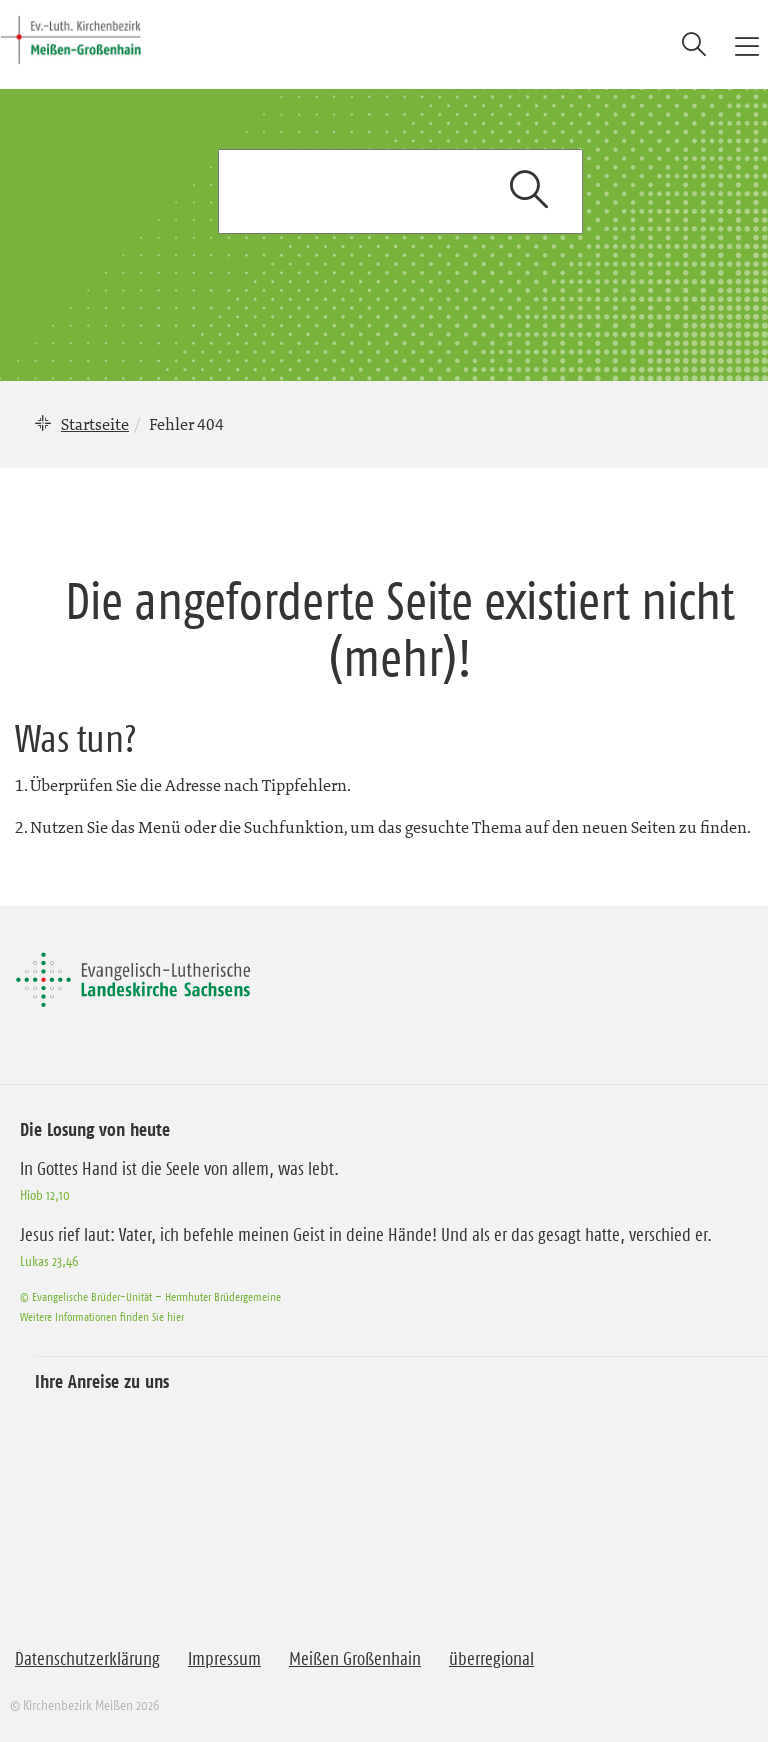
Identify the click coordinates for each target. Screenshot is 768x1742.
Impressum (224, 1659)
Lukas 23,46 (49, 1261)
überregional (491, 1659)
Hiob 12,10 (45, 1195)
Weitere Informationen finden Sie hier (102, 1316)
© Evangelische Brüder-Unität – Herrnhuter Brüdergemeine (150, 1296)
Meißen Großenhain (355, 1659)
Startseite (95, 424)
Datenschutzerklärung (87, 1659)
